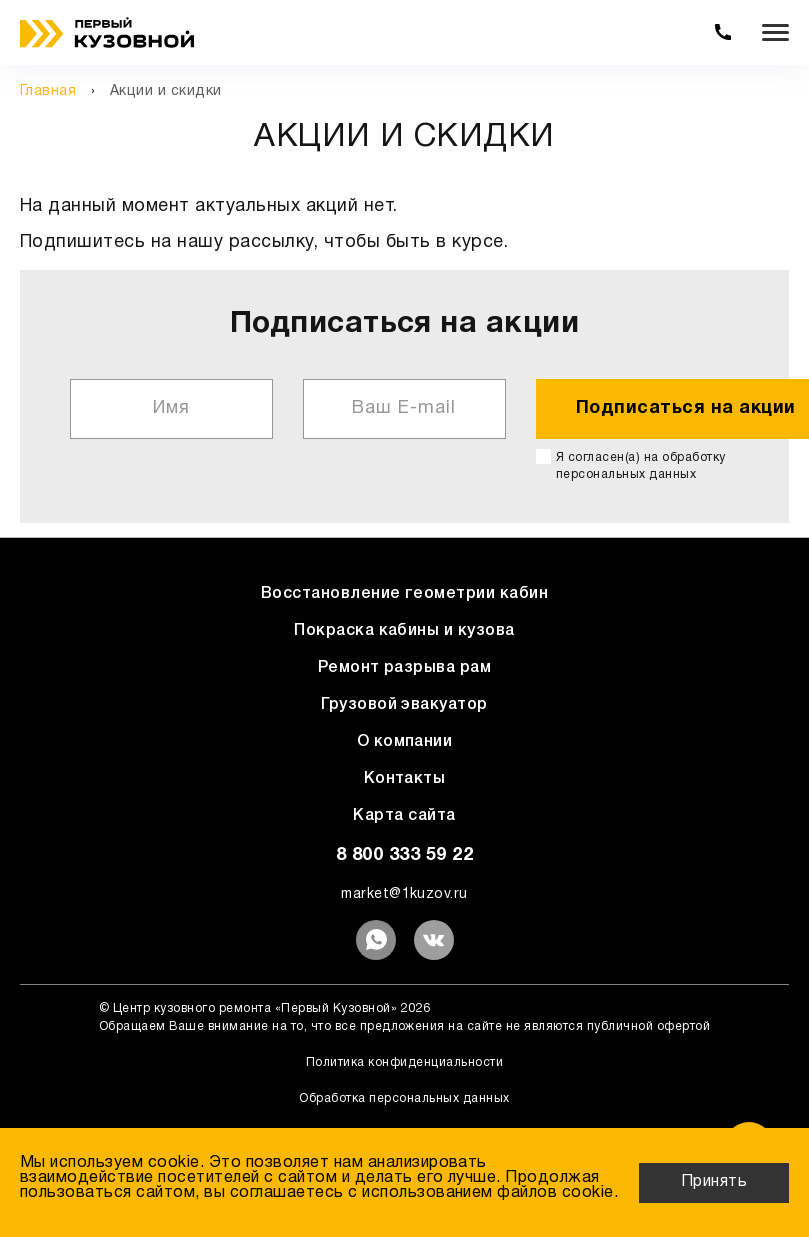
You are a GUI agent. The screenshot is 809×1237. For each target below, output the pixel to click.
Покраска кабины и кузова (404, 631)
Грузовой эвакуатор (404, 705)
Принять (714, 1182)
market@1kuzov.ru (404, 894)
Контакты (405, 779)
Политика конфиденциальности (404, 1062)
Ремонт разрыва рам (405, 668)
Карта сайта (404, 816)
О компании (405, 742)
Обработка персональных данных (404, 1098)
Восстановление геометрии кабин (405, 594)
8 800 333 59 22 (404, 855)
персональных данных (626, 474)
